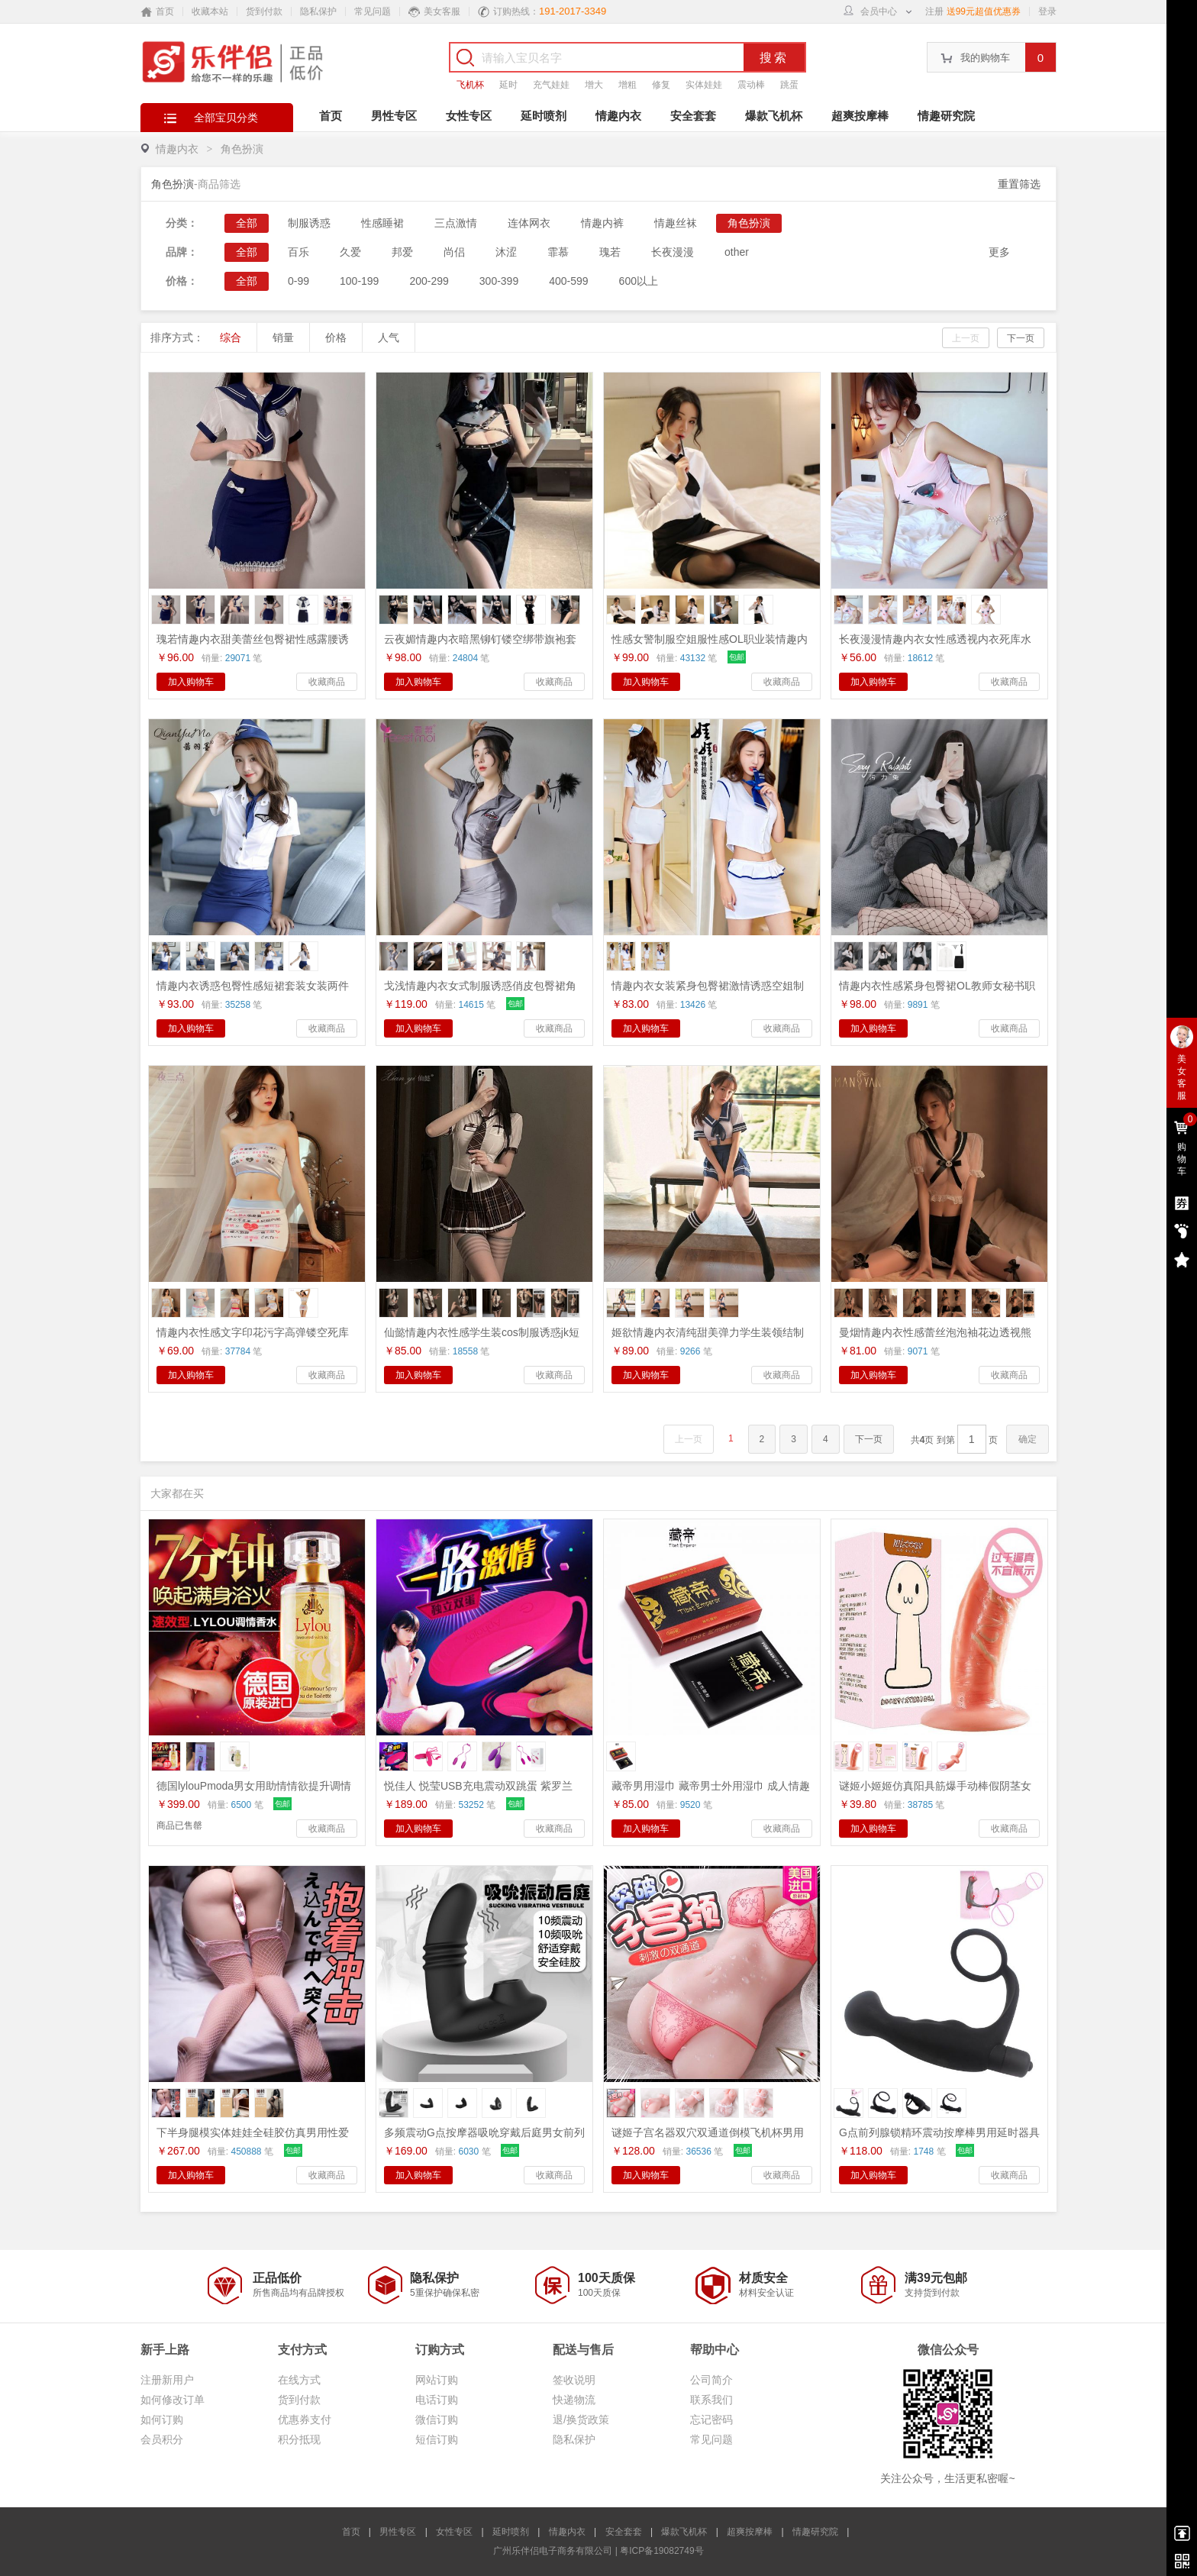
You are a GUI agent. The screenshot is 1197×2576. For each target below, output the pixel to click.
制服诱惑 (309, 223)
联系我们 (711, 2400)
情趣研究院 (946, 115)
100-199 (359, 281)
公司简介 (711, 2380)
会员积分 (161, 2439)
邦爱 (402, 252)
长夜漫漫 (672, 252)
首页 (330, 115)
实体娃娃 (704, 84)
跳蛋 (789, 84)
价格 (336, 337)
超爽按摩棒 (860, 115)
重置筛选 (1019, 184)
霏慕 (558, 252)
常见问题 (372, 11)
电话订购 (436, 2400)
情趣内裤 (602, 223)
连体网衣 (529, 223)
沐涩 (506, 252)
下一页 (1020, 338)
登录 (1047, 11)
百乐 (298, 252)
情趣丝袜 (675, 223)
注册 (934, 11)
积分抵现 (299, 2439)
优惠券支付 (304, 2419)
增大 (594, 84)
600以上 (638, 281)
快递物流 (574, 2400)
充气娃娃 (551, 84)
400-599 (568, 281)
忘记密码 (711, 2419)
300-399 (498, 281)
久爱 (350, 252)
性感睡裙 (382, 223)
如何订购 (161, 2419)
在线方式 (299, 2380)
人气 (388, 337)
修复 (661, 84)
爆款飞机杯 (773, 115)
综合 (230, 337)
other (736, 252)
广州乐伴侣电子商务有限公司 (552, 2550)
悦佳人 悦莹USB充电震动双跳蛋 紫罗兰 (478, 1786)
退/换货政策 (581, 2419)
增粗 (627, 84)
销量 (283, 337)
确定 (1027, 1439)
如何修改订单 (172, 2400)
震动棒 (751, 84)
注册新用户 (167, 2380)
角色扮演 (242, 149)
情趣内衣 (618, 115)
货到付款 (264, 11)
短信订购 (436, 2439)
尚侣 (454, 252)
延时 (508, 84)
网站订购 (436, 2380)
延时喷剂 (543, 115)
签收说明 (574, 2380)
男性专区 (394, 115)
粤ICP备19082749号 (661, 2550)
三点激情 (455, 223)
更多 (999, 252)
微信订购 (436, 2419)
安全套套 (693, 115)
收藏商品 (326, 681)
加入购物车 (191, 681)
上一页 (965, 338)
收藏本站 (210, 11)
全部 (246, 223)
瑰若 (610, 252)
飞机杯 (470, 84)
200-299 (428, 281)
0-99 (298, 281)
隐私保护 (318, 11)
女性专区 (469, 115)
